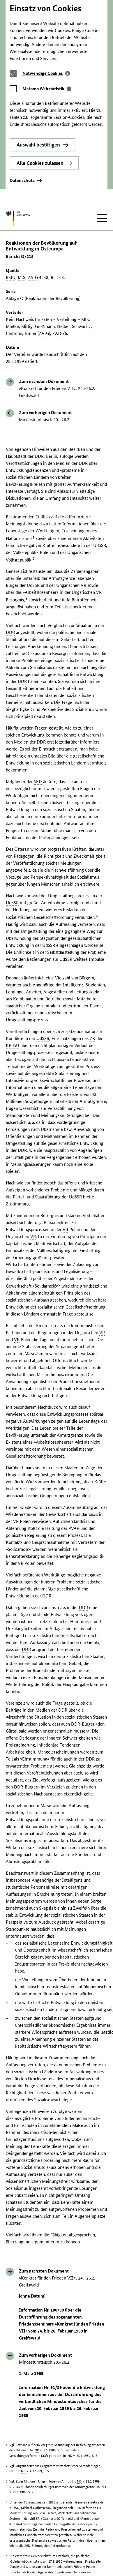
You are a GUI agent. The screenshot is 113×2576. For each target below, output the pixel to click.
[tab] (47, 16)
